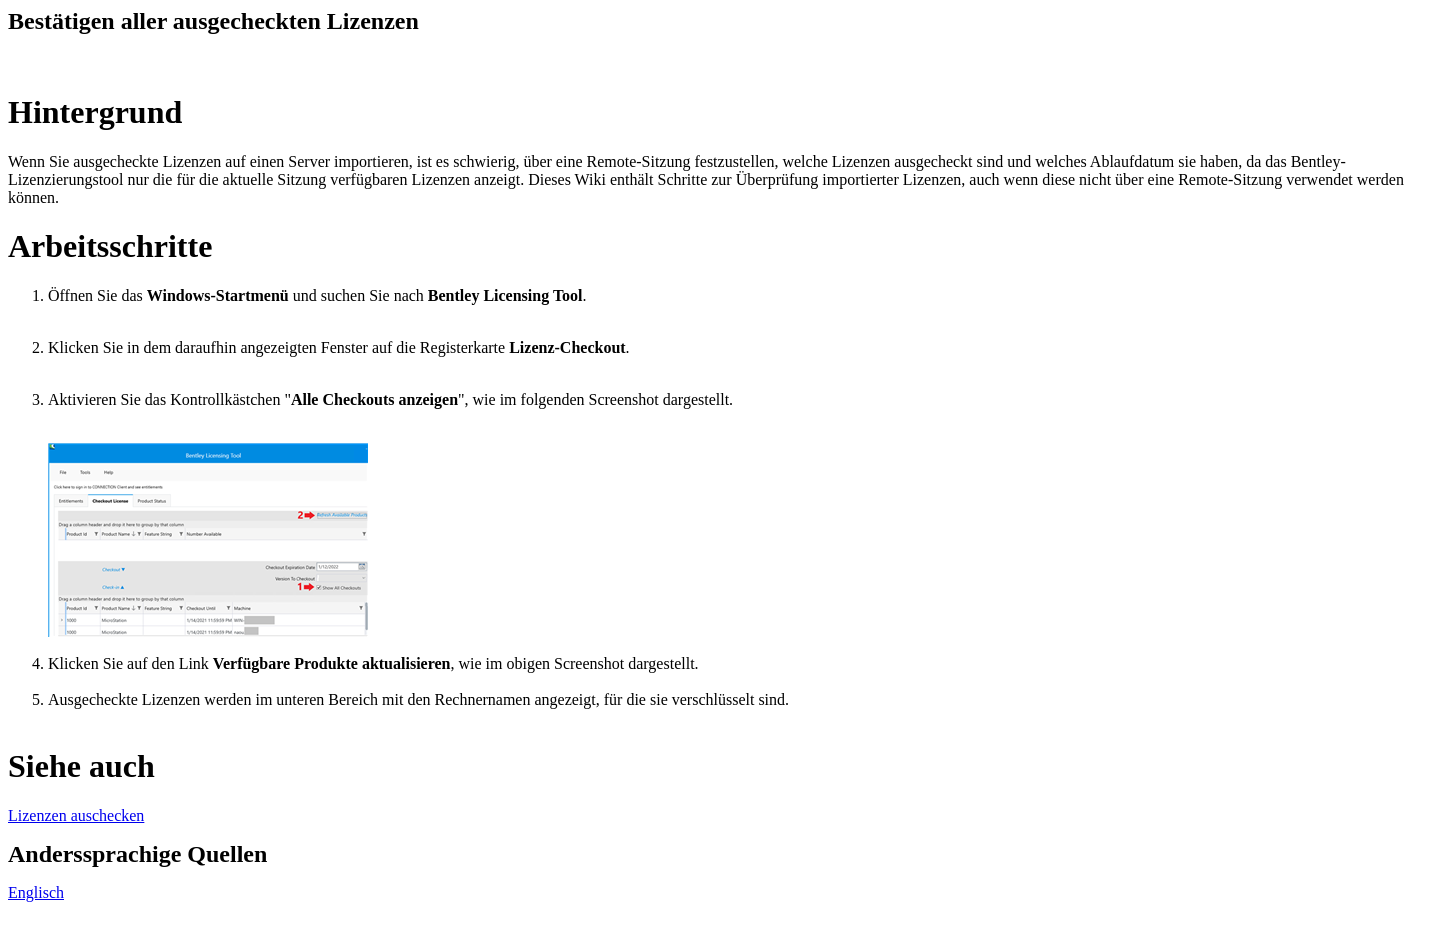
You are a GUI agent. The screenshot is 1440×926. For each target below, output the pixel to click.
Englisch (36, 892)
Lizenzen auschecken (76, 815)
